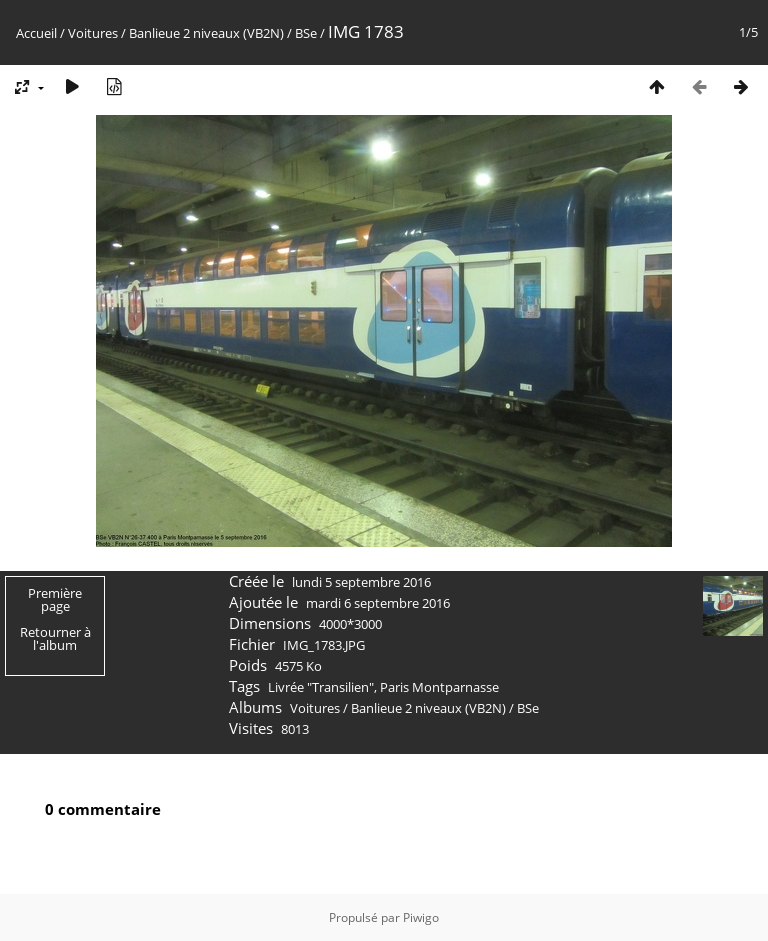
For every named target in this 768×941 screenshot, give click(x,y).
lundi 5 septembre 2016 (361, 582)
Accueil (36, 33)
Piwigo (421, 917)
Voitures (93, 33)
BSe (306, 33)
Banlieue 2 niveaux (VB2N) (206, 33)
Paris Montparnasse (439, 687)
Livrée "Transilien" (321, 687)
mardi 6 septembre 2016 (378, 603)
